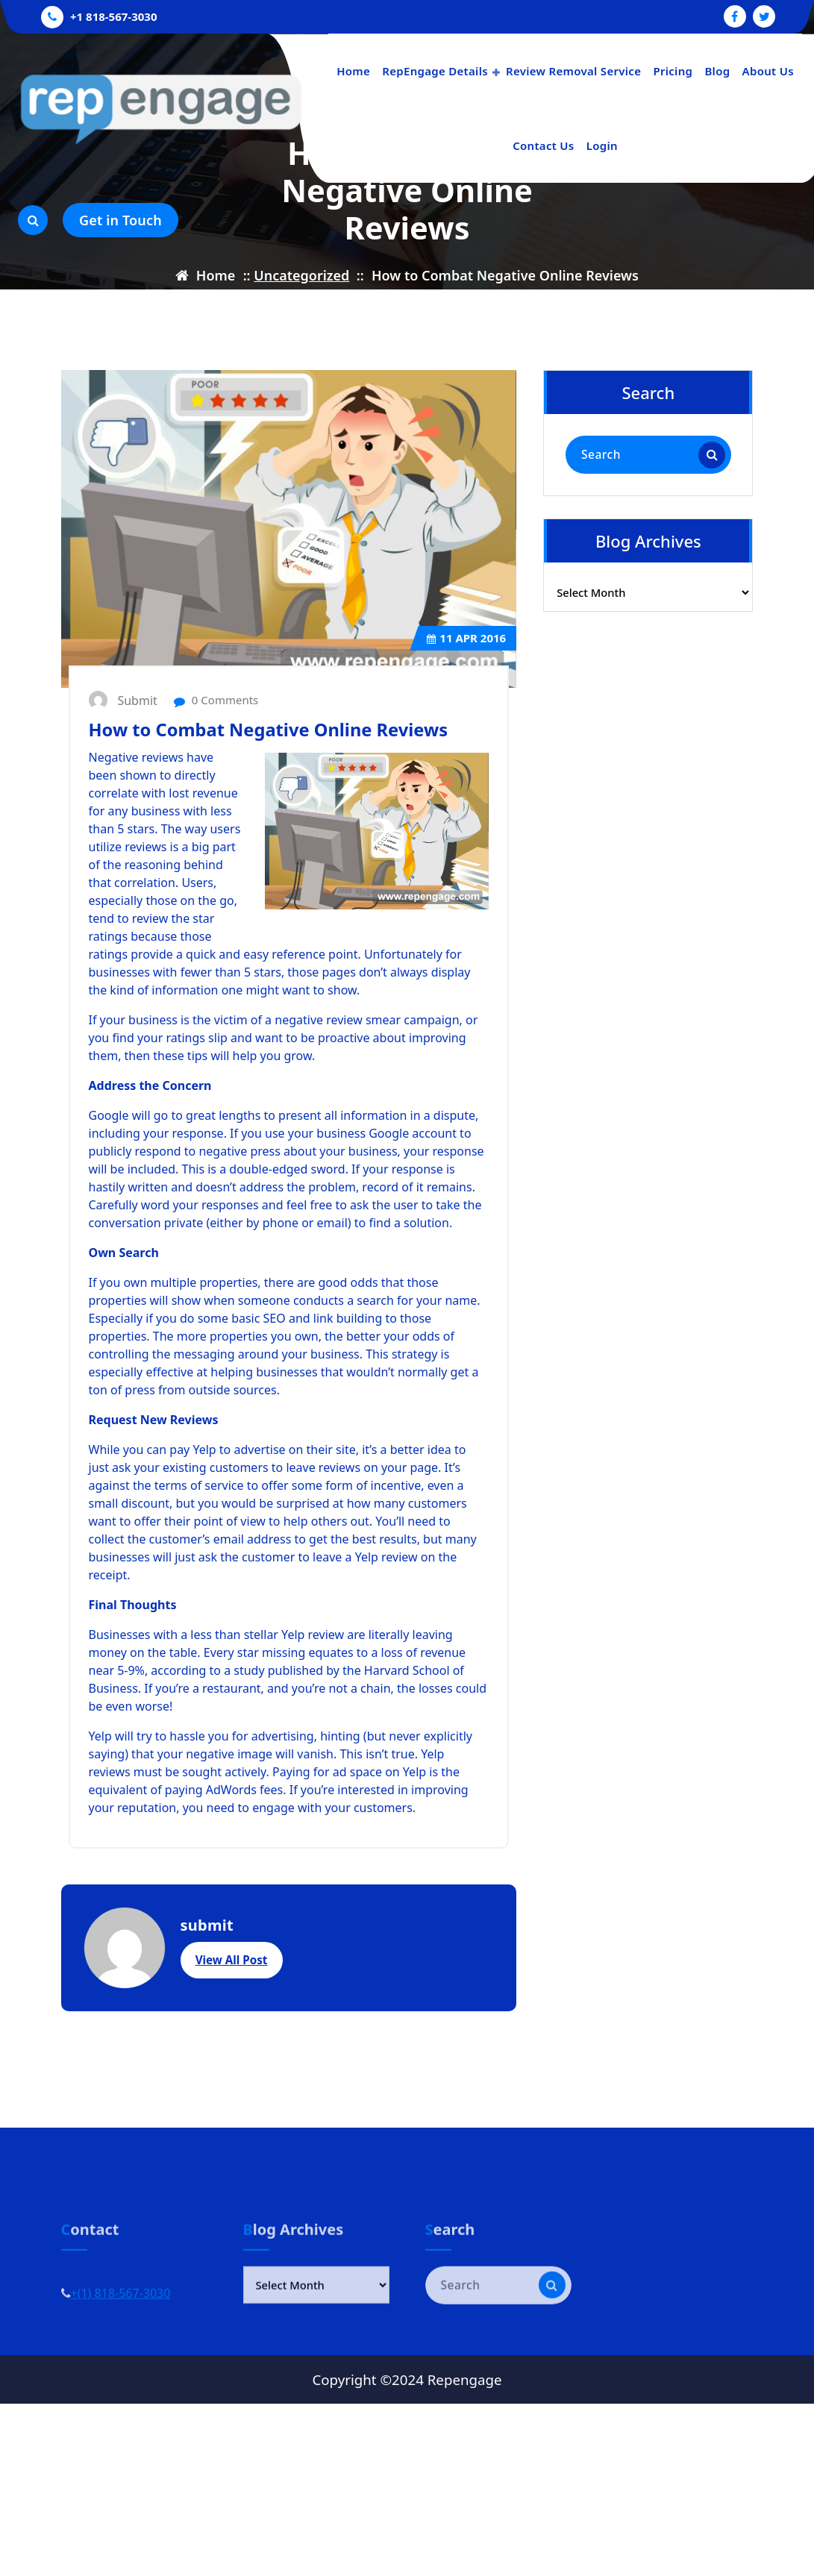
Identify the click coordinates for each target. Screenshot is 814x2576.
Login (602, 145)
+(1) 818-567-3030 (121, 2326)
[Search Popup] (33, 220)
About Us (768, 70)
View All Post (231, 2017)
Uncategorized (301, 275)
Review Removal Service (573, 70)
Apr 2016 (466, 695)
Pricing (672, 70)
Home (353, 70)
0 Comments (216, 757)
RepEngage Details (435, 70)
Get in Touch (120, 220)
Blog (717, 70)
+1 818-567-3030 (113, 15)
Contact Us (543, 145)
